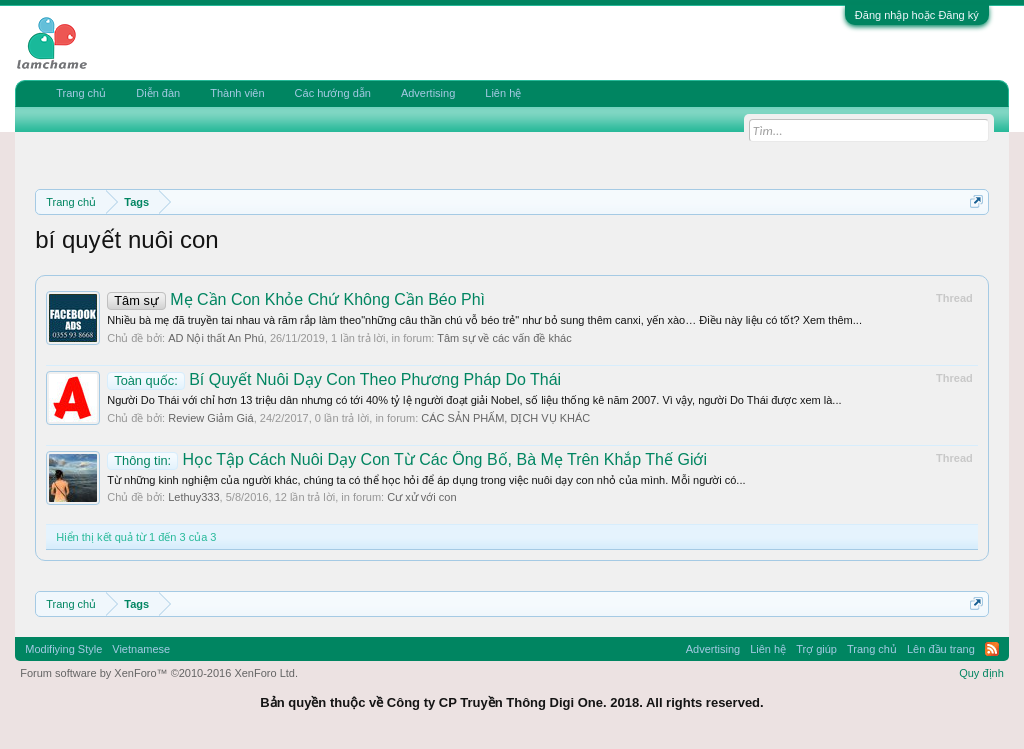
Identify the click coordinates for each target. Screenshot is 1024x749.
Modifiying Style (63, 649)
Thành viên (237, 93)
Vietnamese (141, 649)
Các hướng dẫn (333, 93)
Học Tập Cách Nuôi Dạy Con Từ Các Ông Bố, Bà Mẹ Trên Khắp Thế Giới (407, 459)
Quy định (981, 673)
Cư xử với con (421, 497)
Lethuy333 (193, 497)
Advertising (428, 93)
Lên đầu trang (941, 649)
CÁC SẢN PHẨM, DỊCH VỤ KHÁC (505, 418)
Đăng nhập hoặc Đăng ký (917, 15)
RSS (992, 649)
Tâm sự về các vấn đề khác (504, 338)
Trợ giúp (816, 649)
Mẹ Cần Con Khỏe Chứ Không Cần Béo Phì (296, 299)
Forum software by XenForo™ (159, 673)
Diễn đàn (158, 93)
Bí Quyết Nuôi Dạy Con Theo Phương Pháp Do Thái (334, 379)
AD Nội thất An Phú (216, 338)
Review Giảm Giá (210, 418)
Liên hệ (503, 93)
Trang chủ (81, 93)
